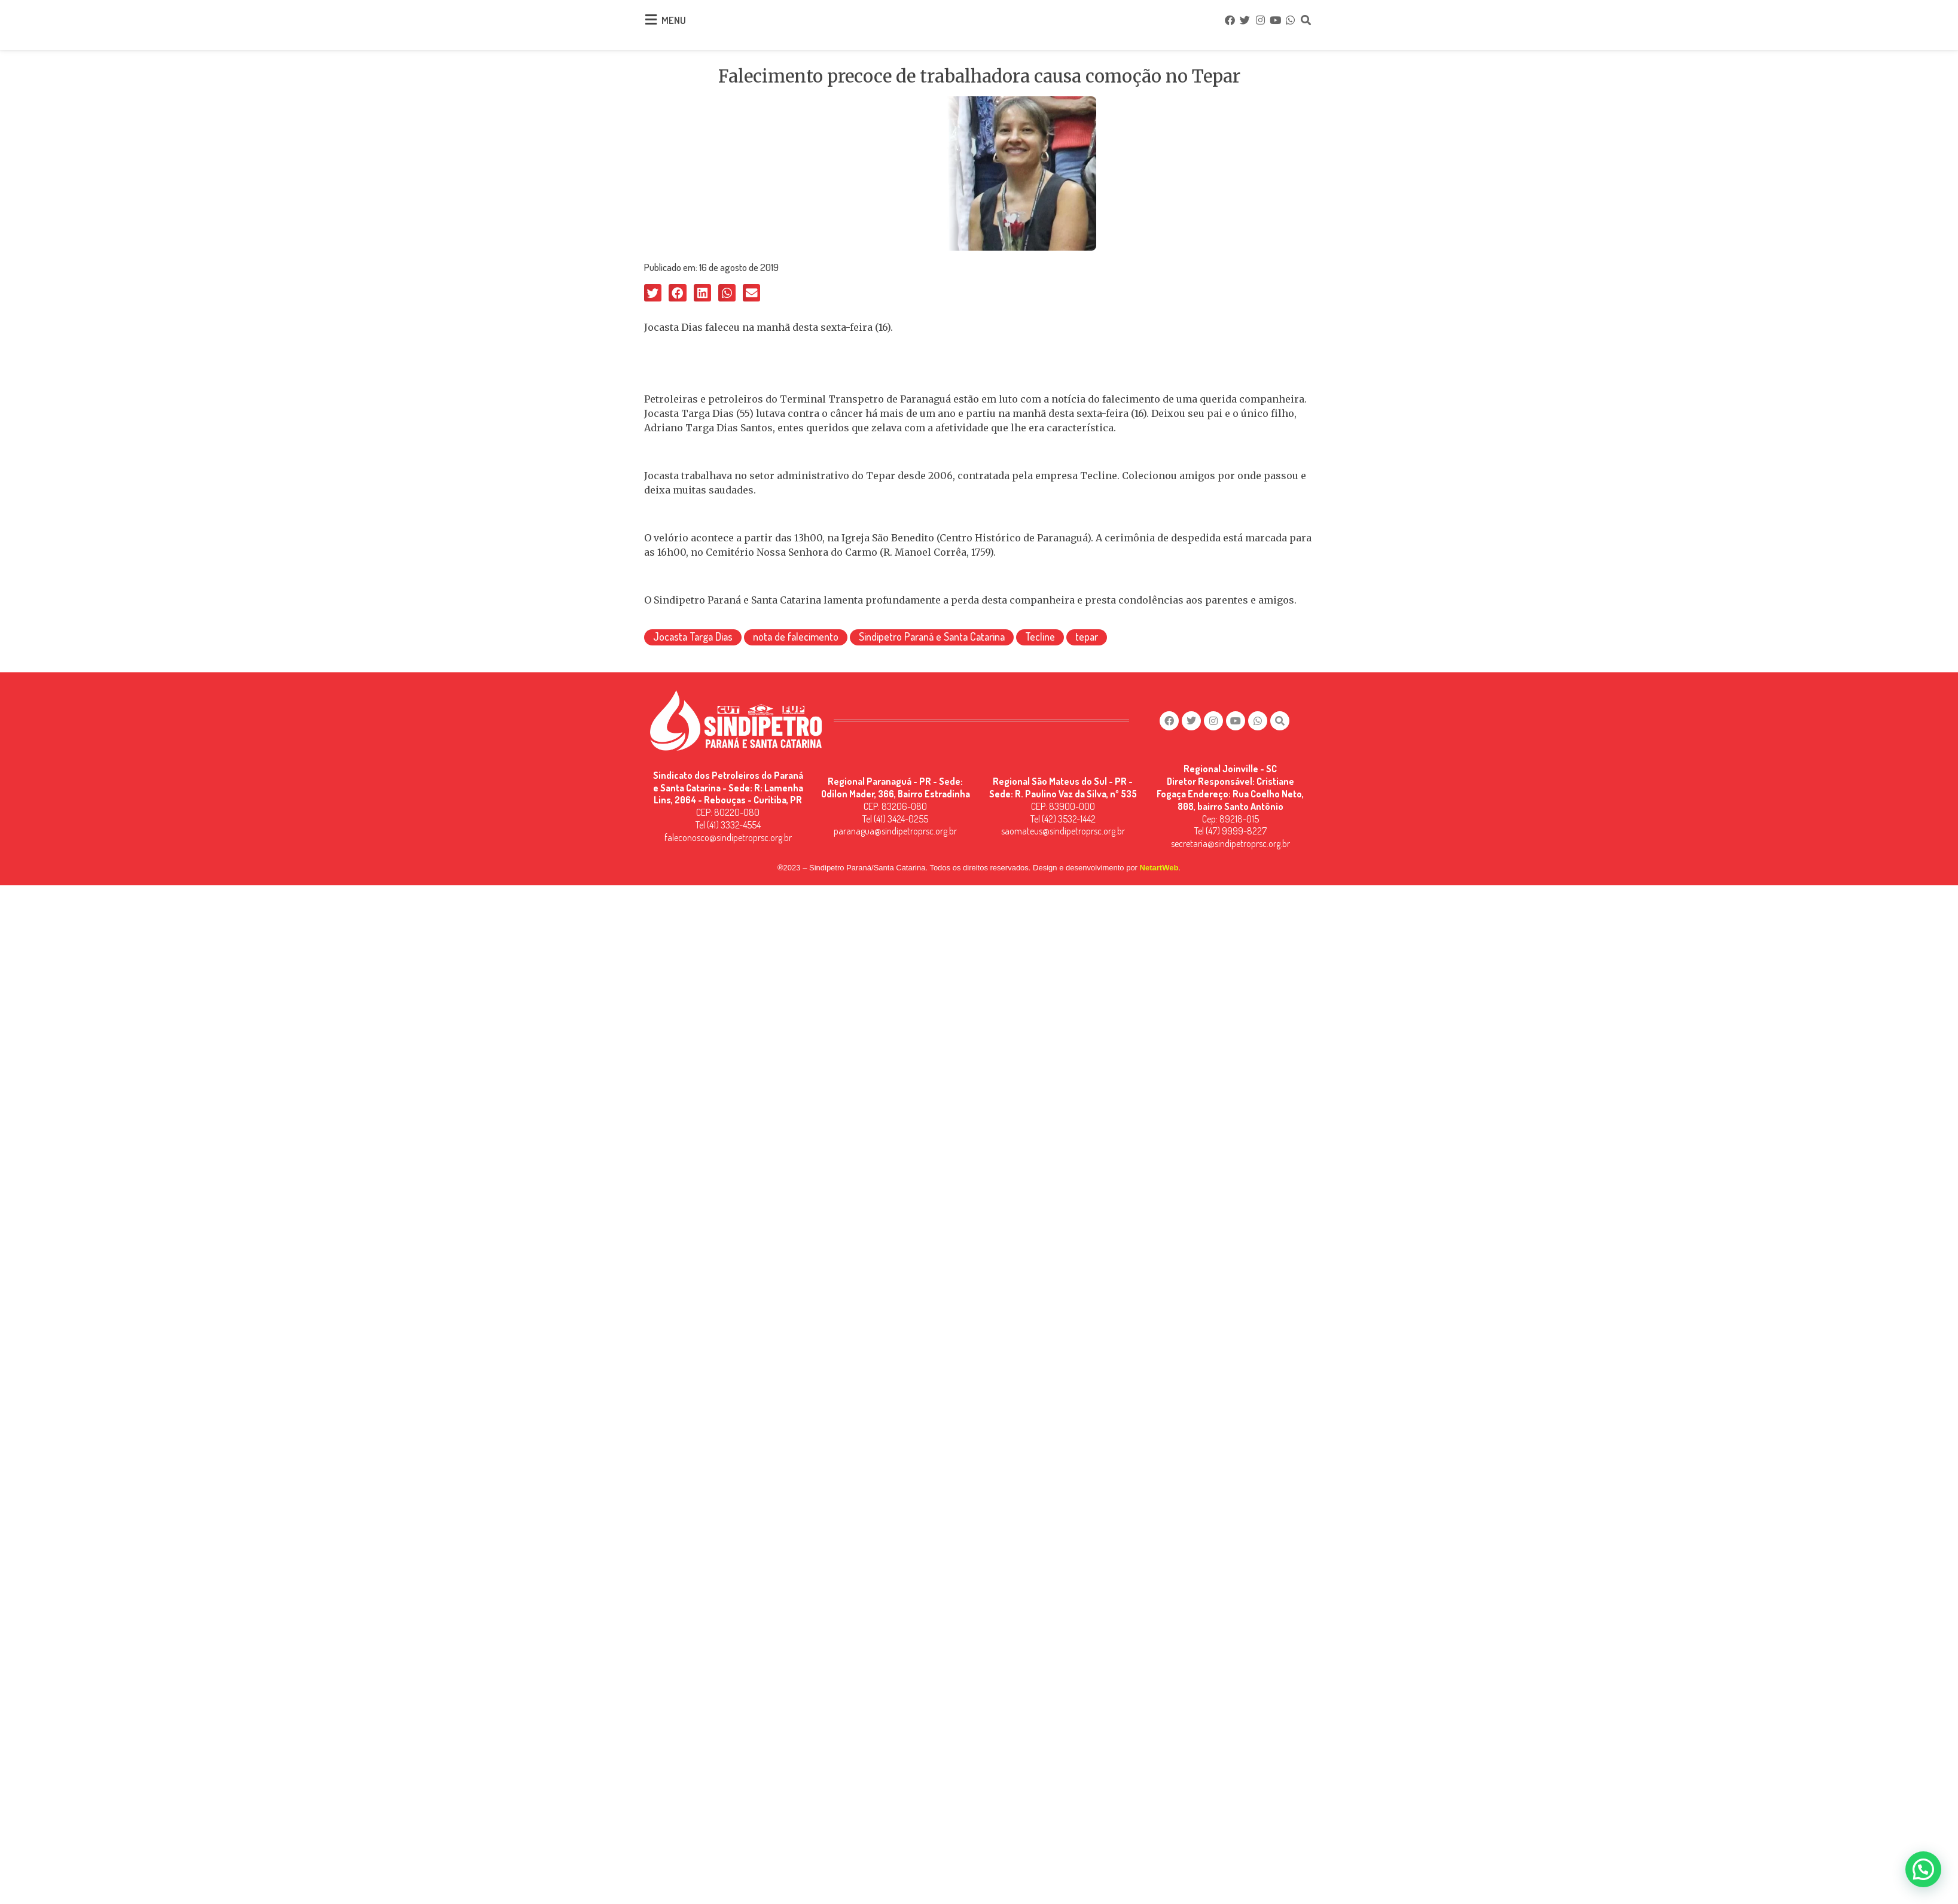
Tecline (1040, 633)
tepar (1086, 633)
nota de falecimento (795, 633)
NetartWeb (1159, 858)
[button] (652, 289)
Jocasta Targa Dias (693, 633)
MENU (673, 18)
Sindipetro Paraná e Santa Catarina (932, 633)
